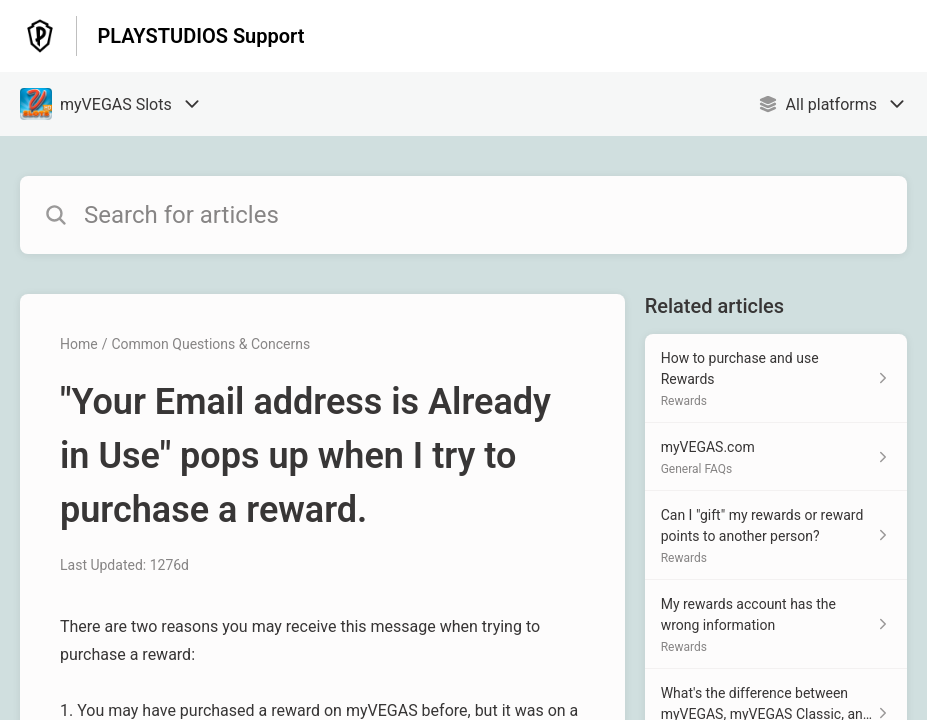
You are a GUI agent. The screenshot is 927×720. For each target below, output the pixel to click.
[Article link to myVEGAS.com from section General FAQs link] (776, 457)
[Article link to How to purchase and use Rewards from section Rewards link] (776, 378)
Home (79, 344)
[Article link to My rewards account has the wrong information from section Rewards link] (776, 624)
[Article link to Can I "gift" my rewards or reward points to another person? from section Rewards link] (776, 535)
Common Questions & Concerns (210, 344)
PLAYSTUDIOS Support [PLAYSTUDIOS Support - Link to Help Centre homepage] (200, 36)
